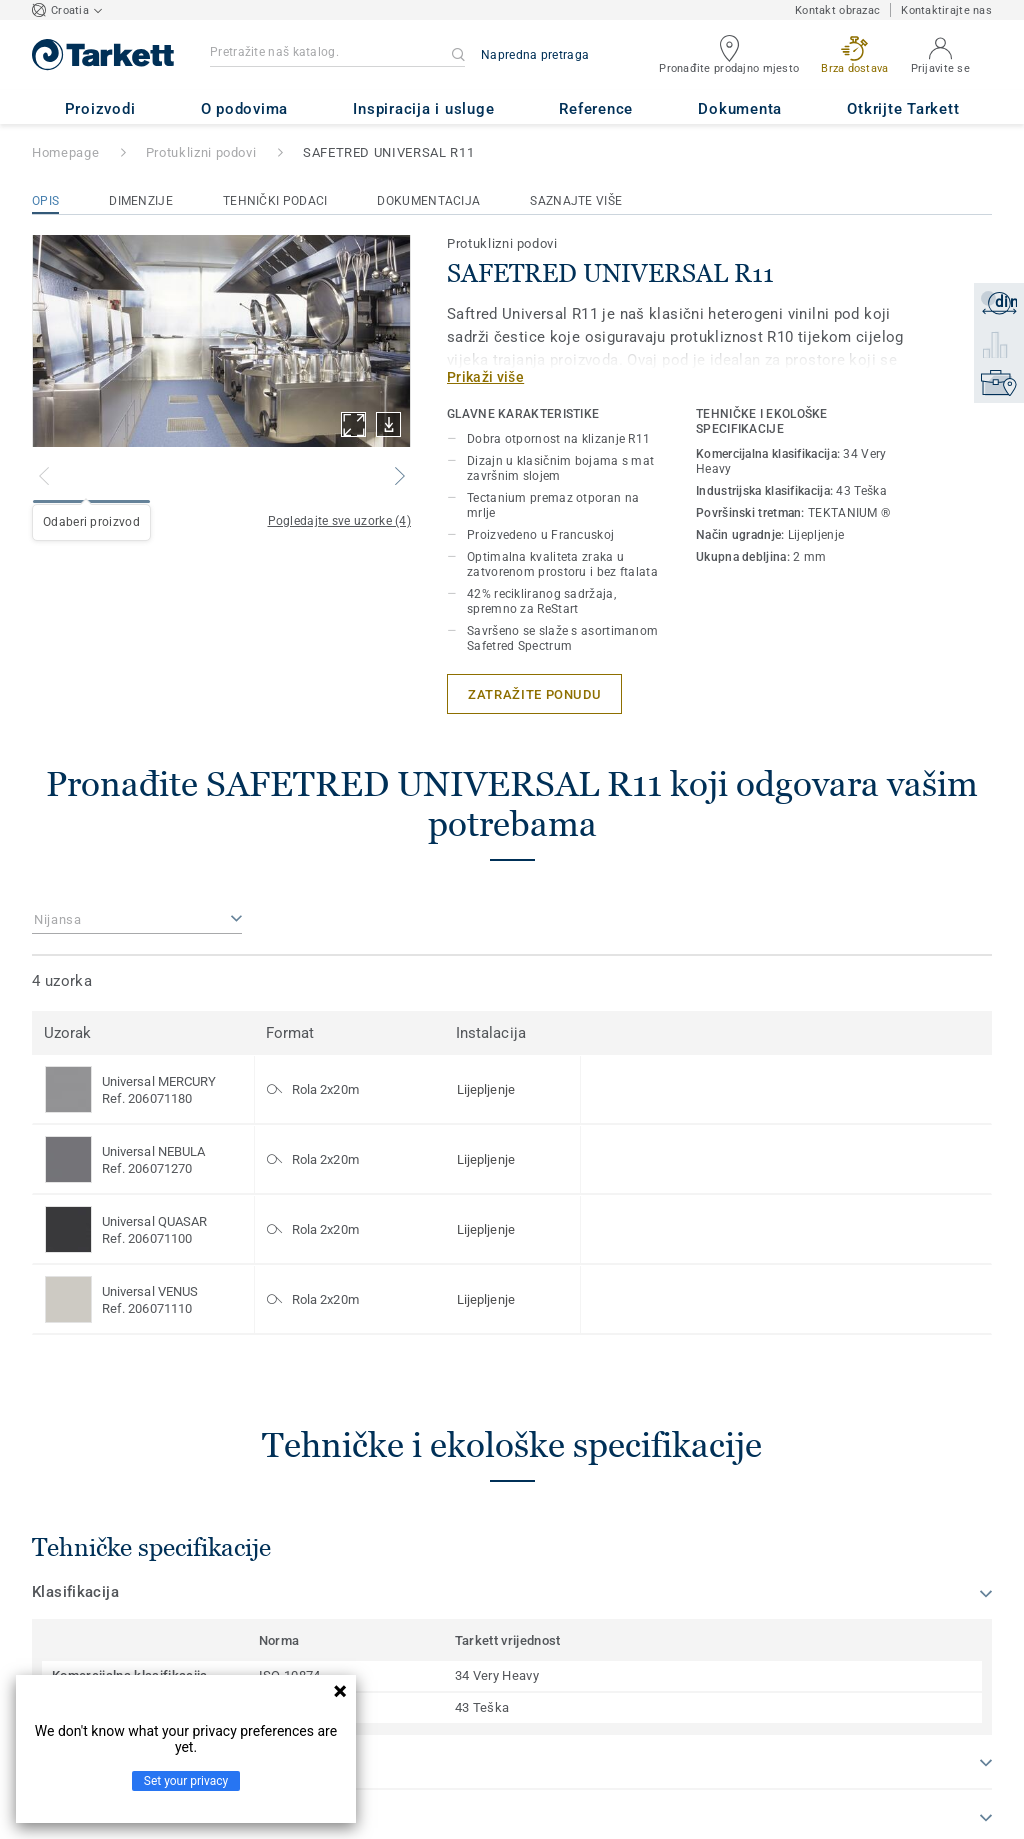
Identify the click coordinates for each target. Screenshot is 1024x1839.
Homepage (65, 152)
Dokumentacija (428, 201)
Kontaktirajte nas (946, 10)
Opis (45, 201)
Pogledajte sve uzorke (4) (340, 521)
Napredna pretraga (535, 55)
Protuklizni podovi (201, 152)
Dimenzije (141, 201)
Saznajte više (576, 201)
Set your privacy (186, 1781)
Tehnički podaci (275, 201)
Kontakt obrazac (837, 10)
